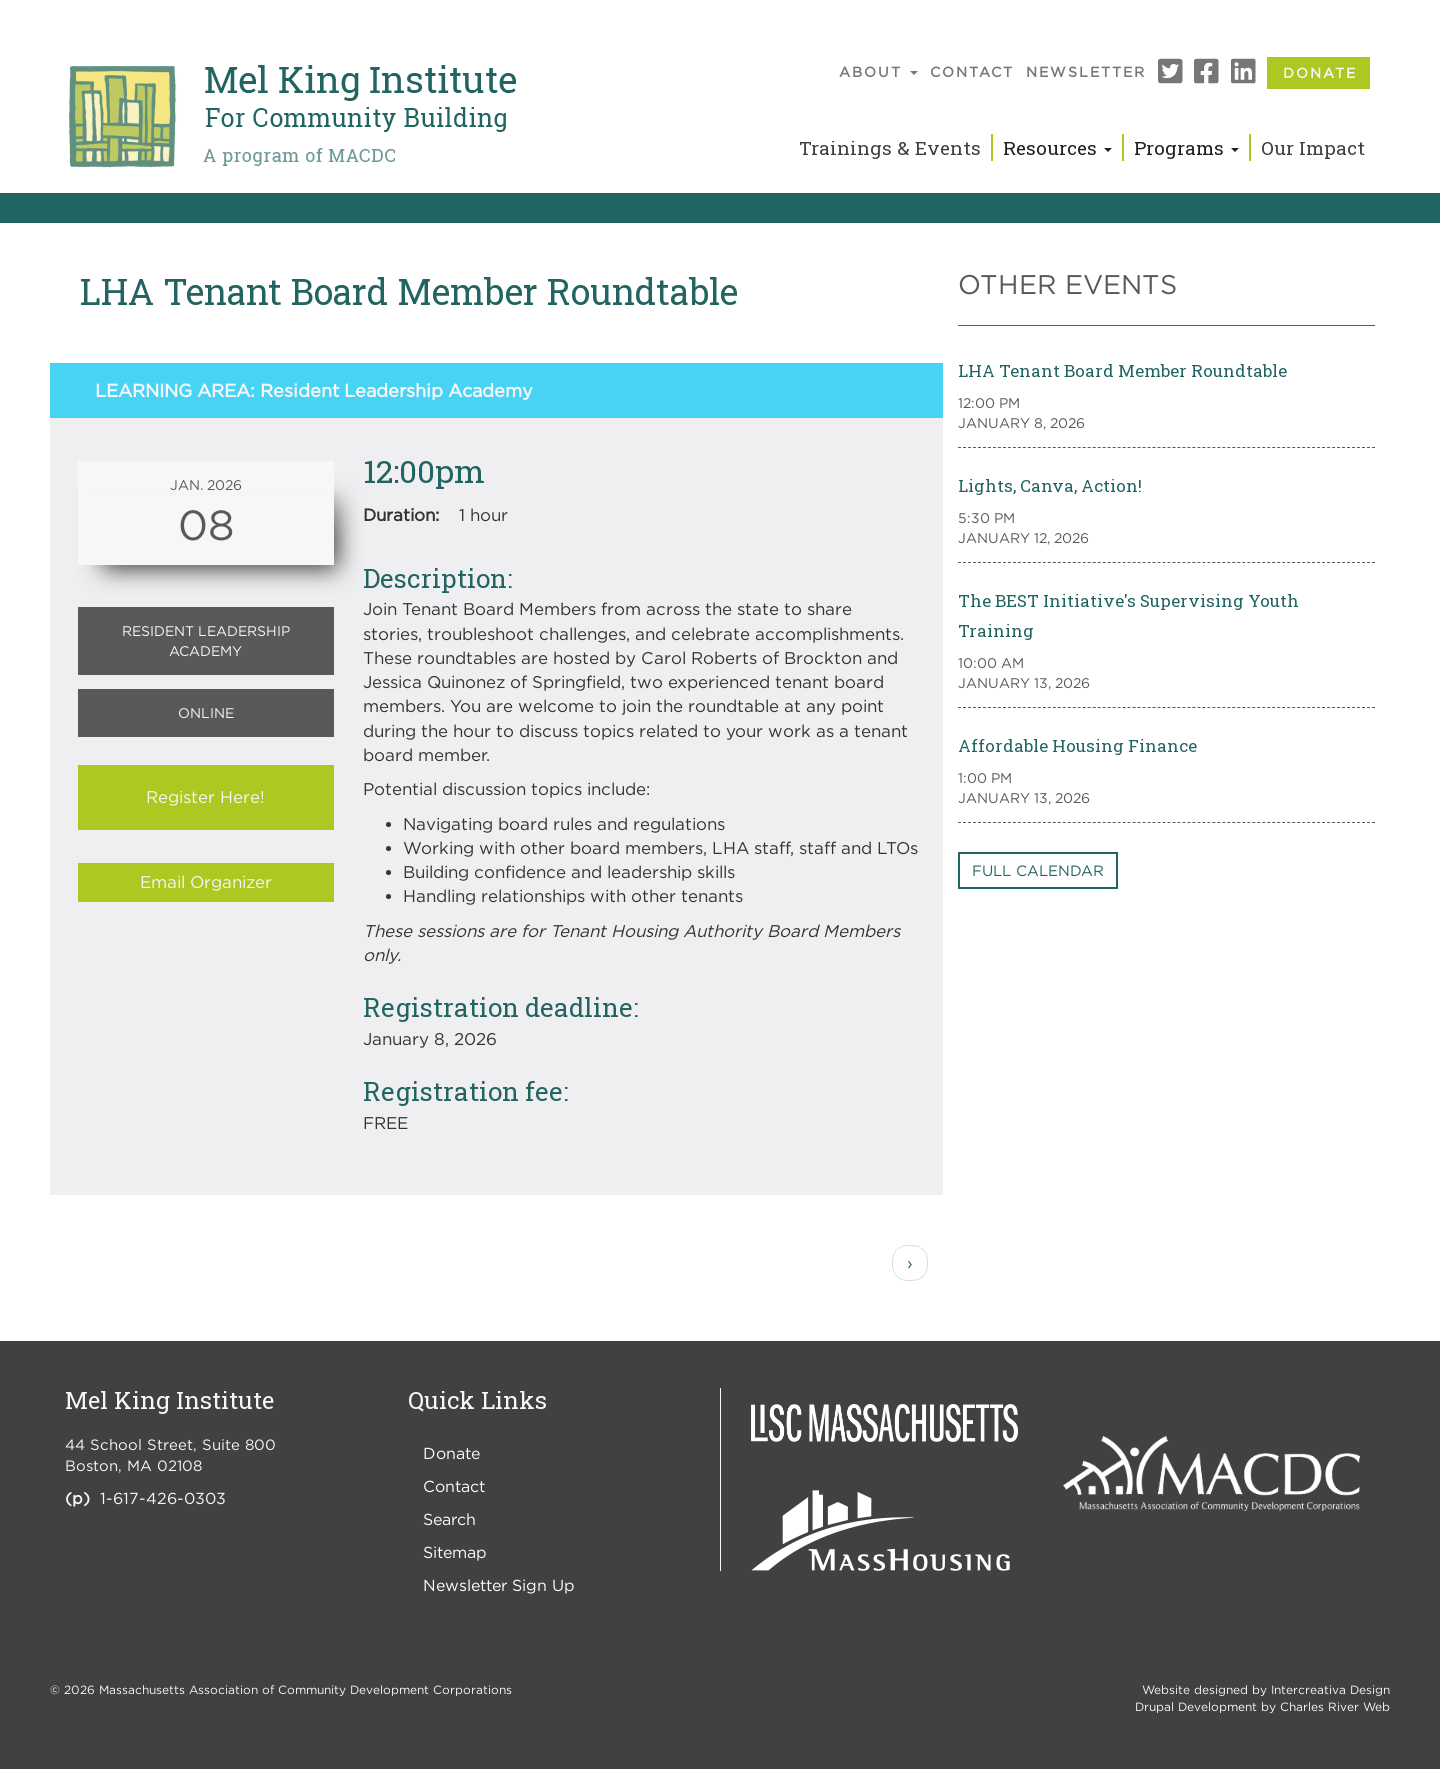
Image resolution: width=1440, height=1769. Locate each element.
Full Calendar (1038, 870)
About (878, 71)
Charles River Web (1335, 1706)
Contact (972, 71)
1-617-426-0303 (163, 1498)
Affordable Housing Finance (1077, 745)
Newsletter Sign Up (499, 1585)
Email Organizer (206, 882)
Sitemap (455, 1552)
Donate (1320, 72)
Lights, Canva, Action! (1050, 485)
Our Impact (1313, 147)
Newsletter (1086, 71)
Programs (1186, 147)
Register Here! (205, 797)
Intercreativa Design (1330, 1689)
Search (449, 1519)
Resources (1057, 147)
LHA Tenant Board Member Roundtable (1122, 370)
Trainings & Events (890, 147)
